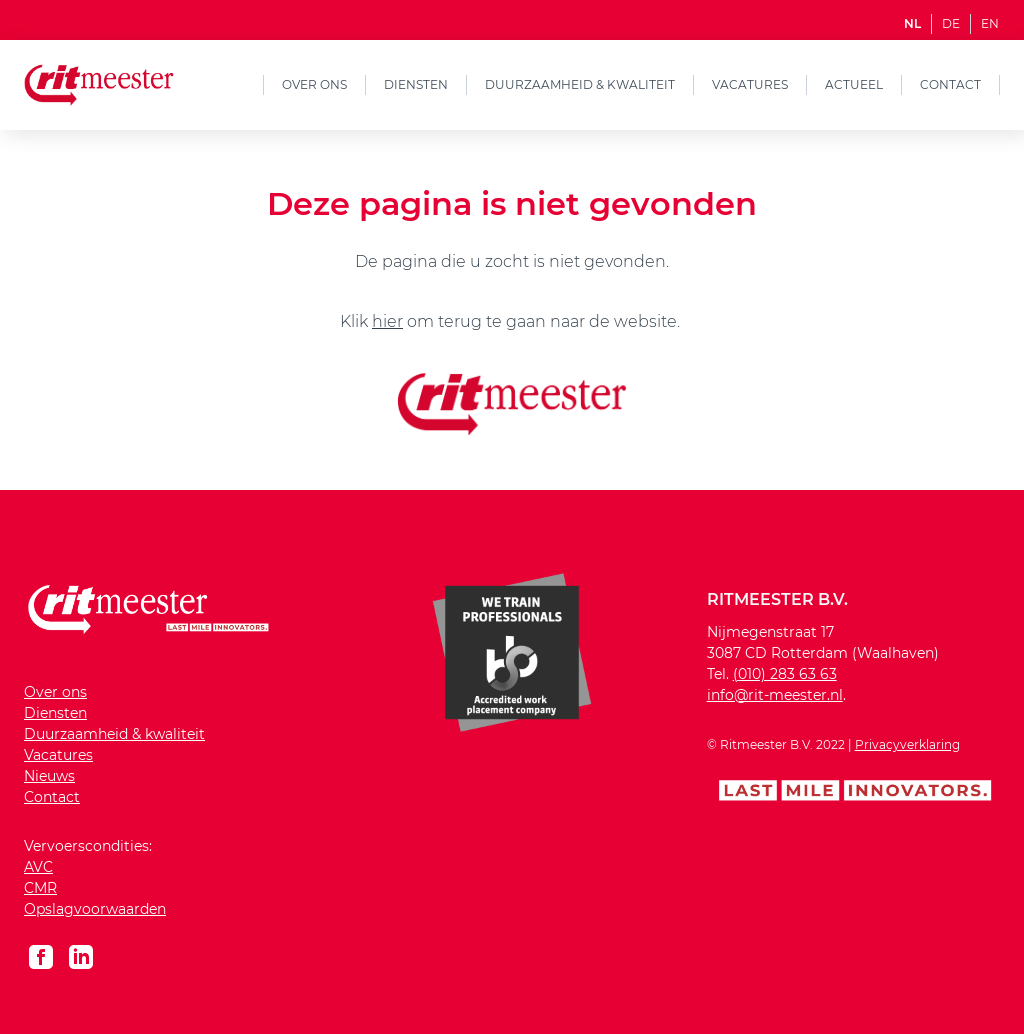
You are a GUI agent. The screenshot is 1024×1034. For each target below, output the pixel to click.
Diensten (416, 84)
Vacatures (750, 84)
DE (951, 24)
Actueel (854, 84)
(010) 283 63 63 (785, 674)
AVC (38, 867)
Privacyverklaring (907, 744)
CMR (40, 888)
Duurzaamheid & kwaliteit (580, 84)
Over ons (314, 84)
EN (990, 24)
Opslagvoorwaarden (95, 909)
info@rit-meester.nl (775, 695)
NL (912, 24)
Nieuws (49, 776)
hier (387, 321)
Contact (950, 84)
